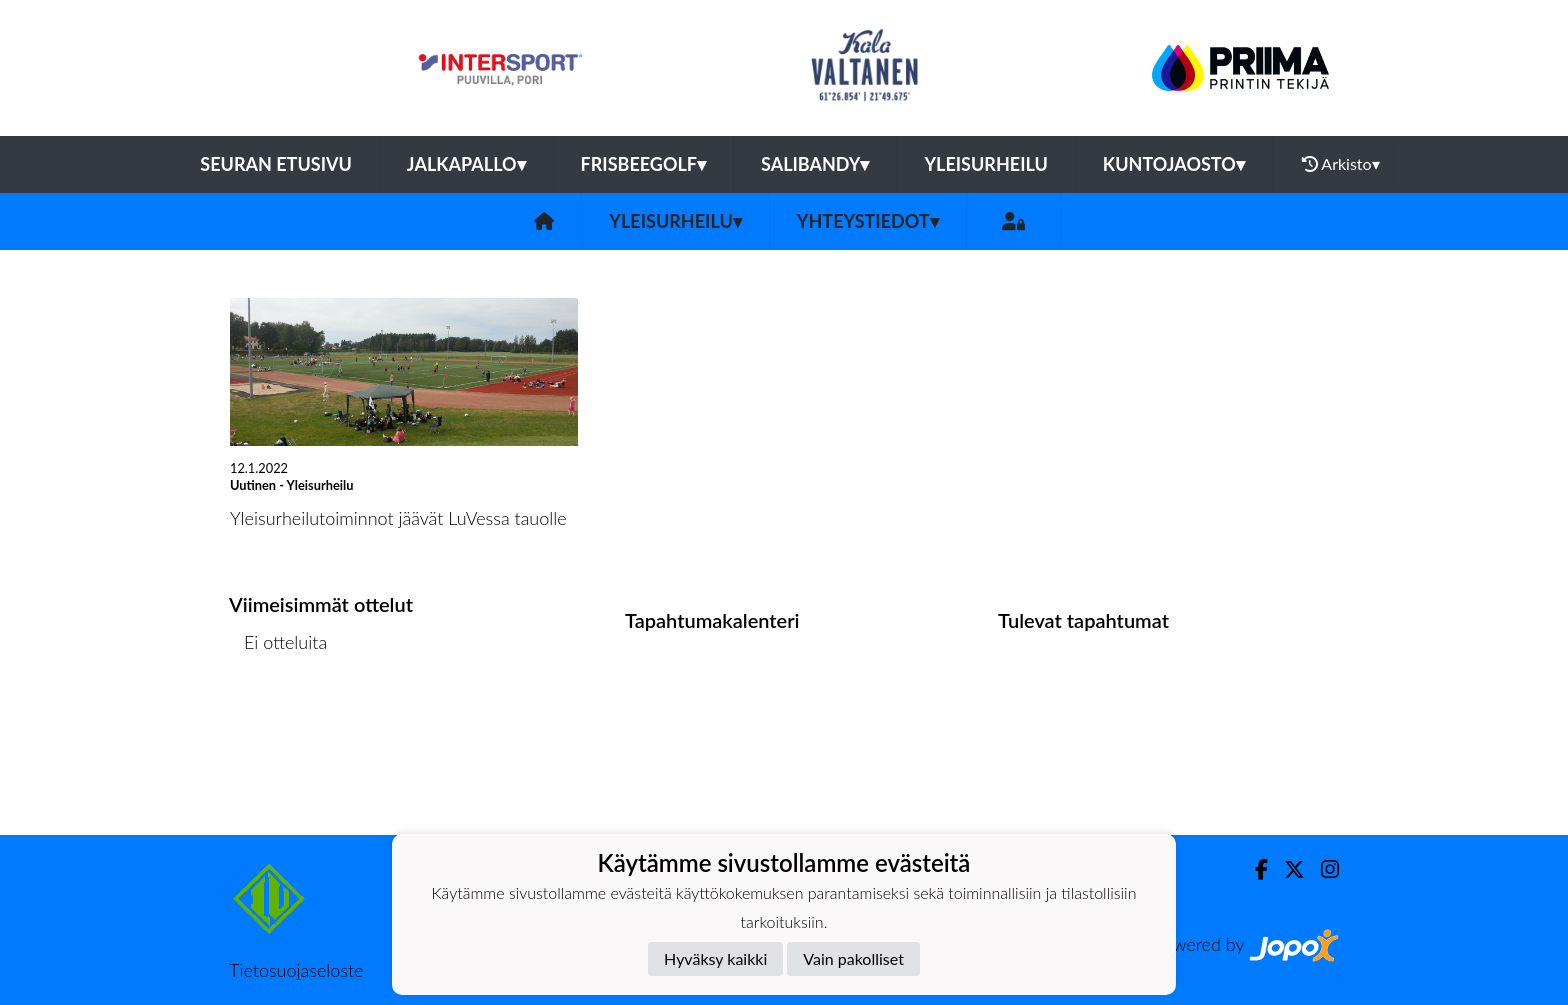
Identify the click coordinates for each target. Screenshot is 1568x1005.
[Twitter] (1286, 869)
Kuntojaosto (1174, 164)
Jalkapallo (466, 164)
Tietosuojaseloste (296, 970)
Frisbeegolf (643, 164)
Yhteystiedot (868, 221)
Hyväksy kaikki (715, 958)
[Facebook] (1253, 869)
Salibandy (815, 164)
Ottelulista (278, 719)
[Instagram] (1322, 869)
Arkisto (1341, 164)
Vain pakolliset (853, 958)
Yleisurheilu (985, 164)
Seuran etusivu (276, 164)
